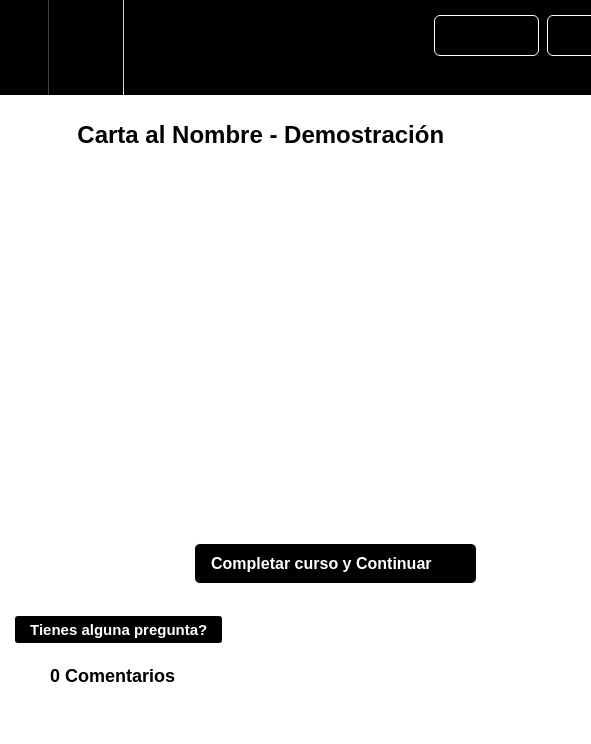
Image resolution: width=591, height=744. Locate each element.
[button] (24, 47)
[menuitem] (85, 47)
